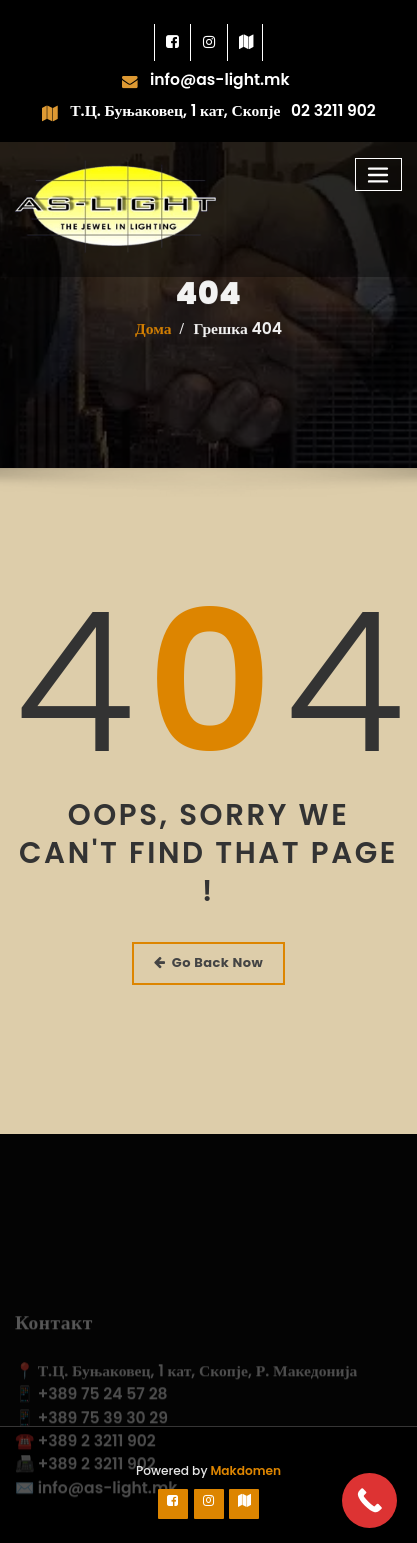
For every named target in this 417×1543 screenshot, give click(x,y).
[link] (173, 42)
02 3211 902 (333, 110)
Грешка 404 (237, 337)
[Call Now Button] (369, 1500)
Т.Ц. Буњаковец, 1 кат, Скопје (175, 110)
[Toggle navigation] (379, 174)
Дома (153, 337)
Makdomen (244, 1470)
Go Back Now (208, 962)
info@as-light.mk (220, 79)
